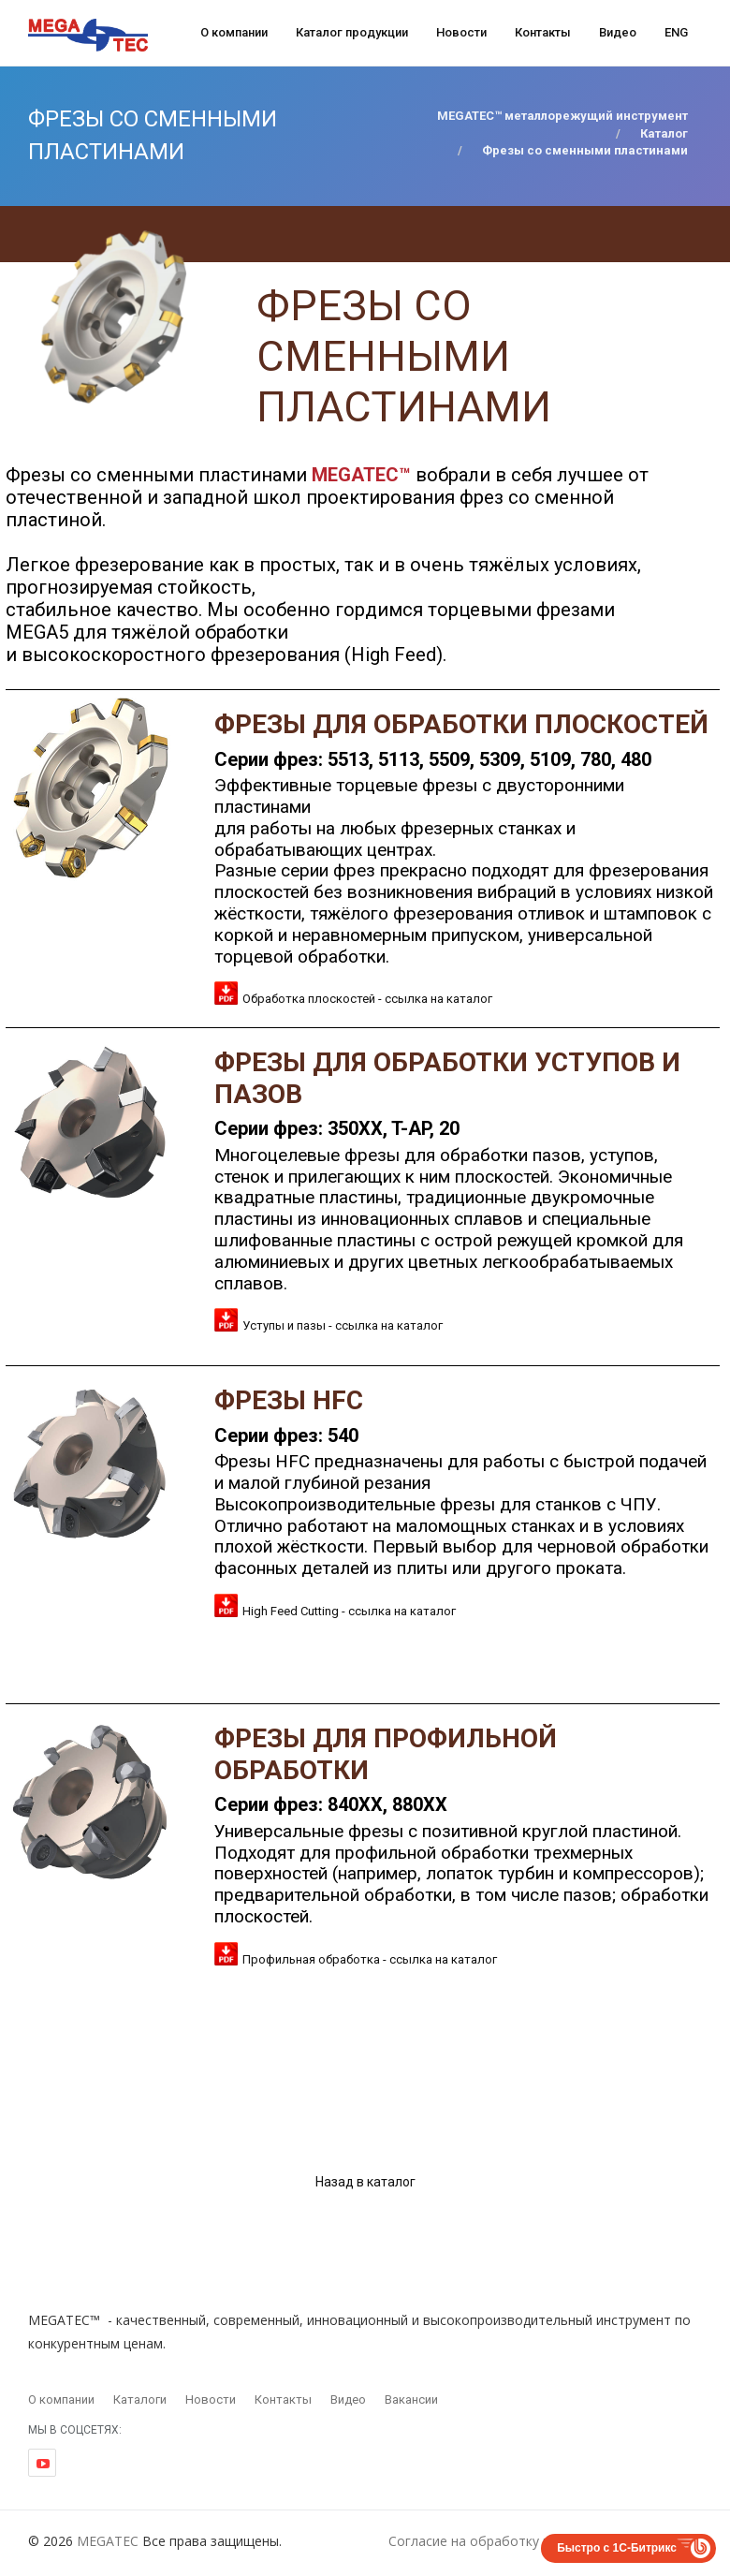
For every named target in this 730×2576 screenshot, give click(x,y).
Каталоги (140, 2399)
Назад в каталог (365, 2181)
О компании (234, 32)
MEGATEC (108, 2541)
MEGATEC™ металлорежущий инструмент (562, 116)
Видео (617, 32)
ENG (676, 32)
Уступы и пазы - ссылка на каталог (342, 1325)
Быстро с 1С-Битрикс (617, 2547)
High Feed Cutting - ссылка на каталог (349, 1611)
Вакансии (411, 2399)
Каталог (664, 133)
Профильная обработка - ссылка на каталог (369, 1959)
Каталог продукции (352, 32)
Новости (461, 32)
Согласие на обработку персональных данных (535, 2541)
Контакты (543, 32)
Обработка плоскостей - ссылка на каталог (367, 999)
